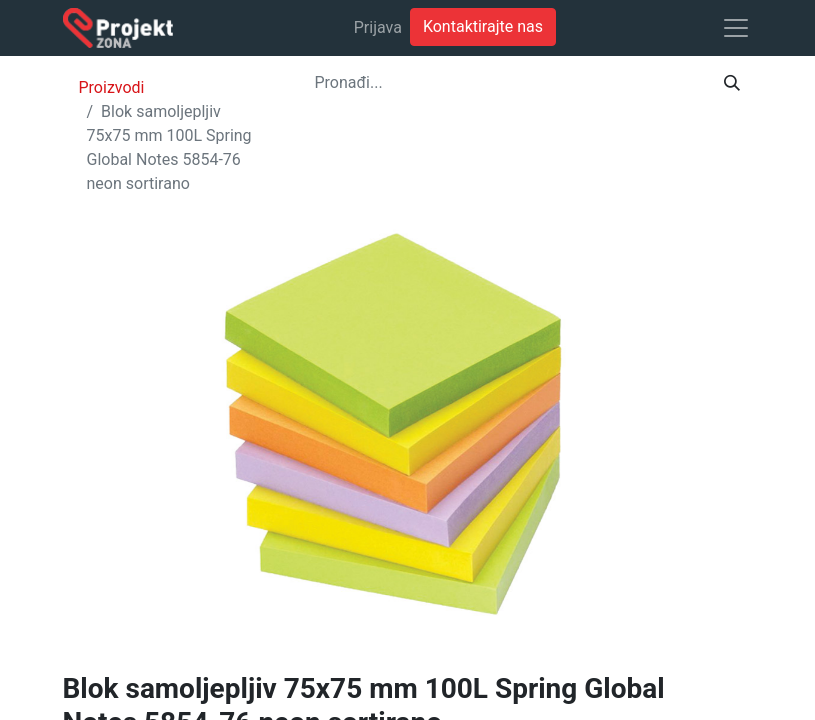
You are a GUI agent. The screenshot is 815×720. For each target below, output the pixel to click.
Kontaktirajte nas (483, 26)
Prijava (378, 27)
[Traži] (732, 83)
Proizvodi (112, 87)
